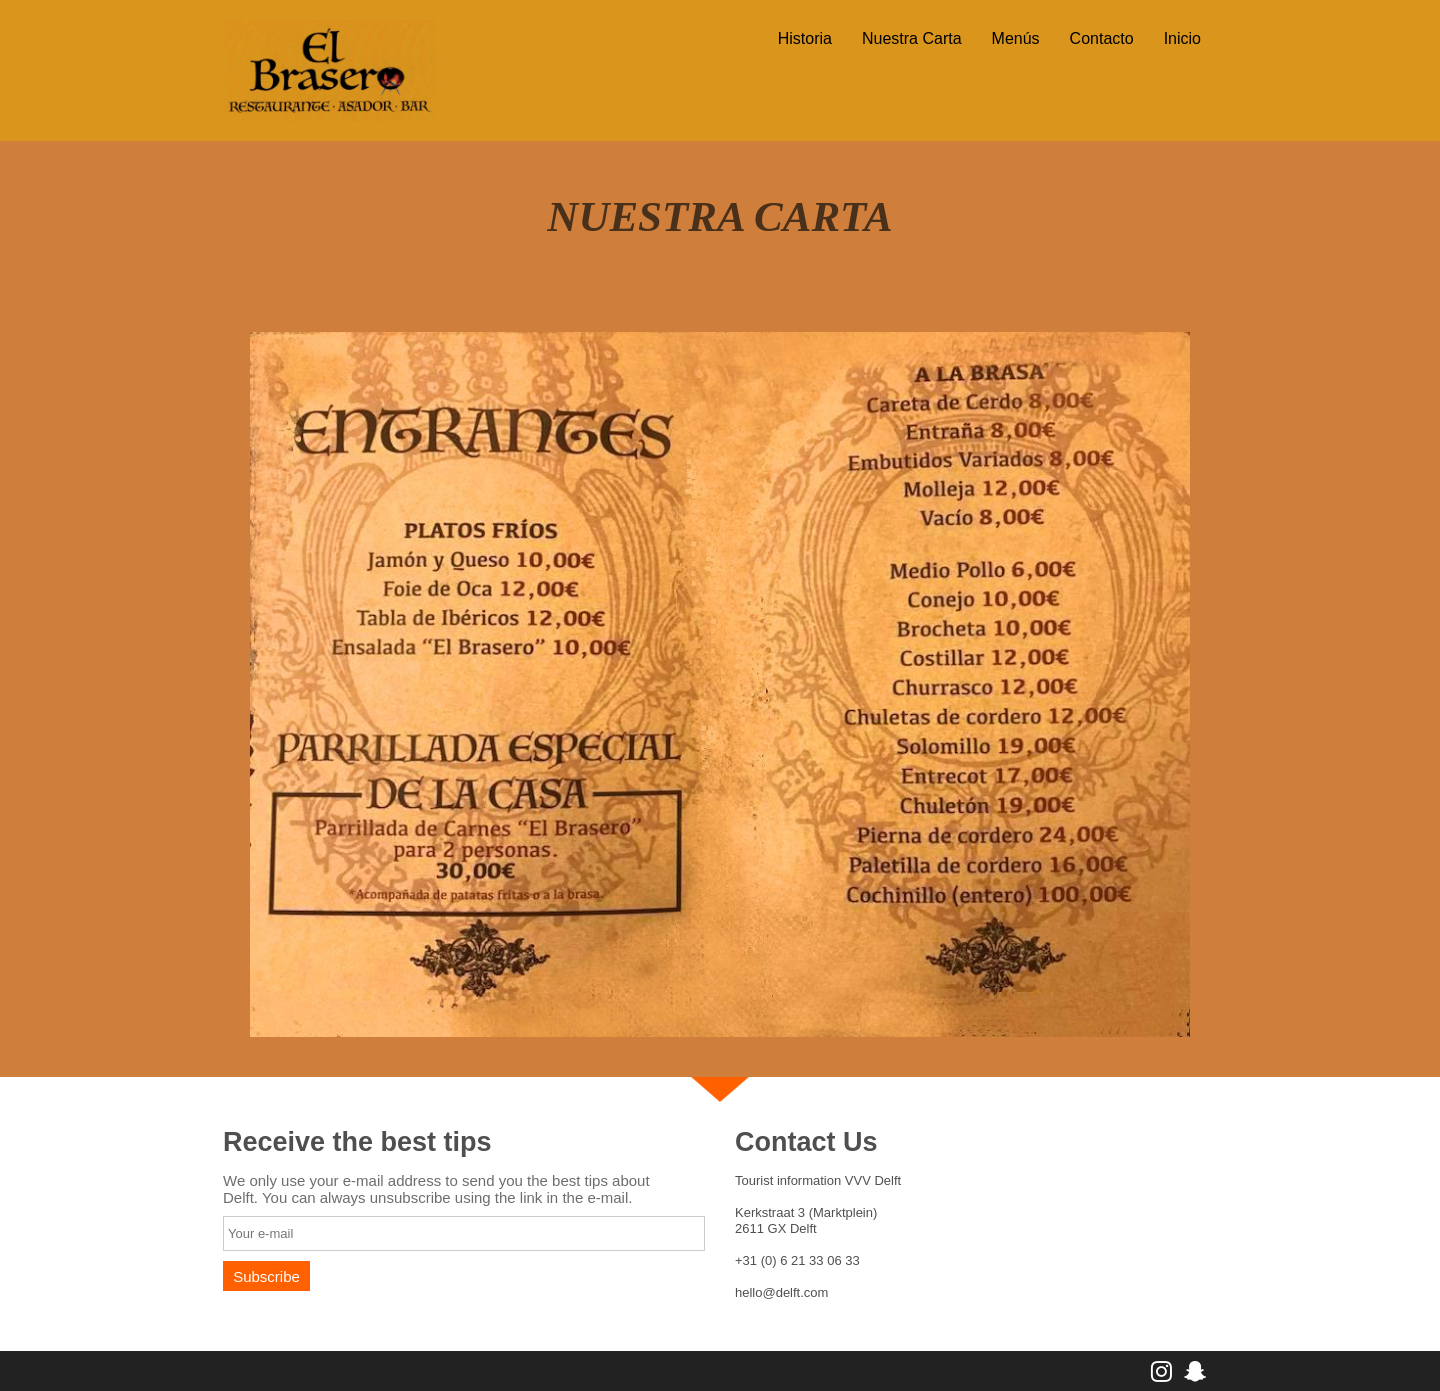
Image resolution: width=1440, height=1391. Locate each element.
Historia (805, 38)
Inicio (1182, 38)
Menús (1016, 38)
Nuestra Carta (912, 38)
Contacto (1102, 38)
